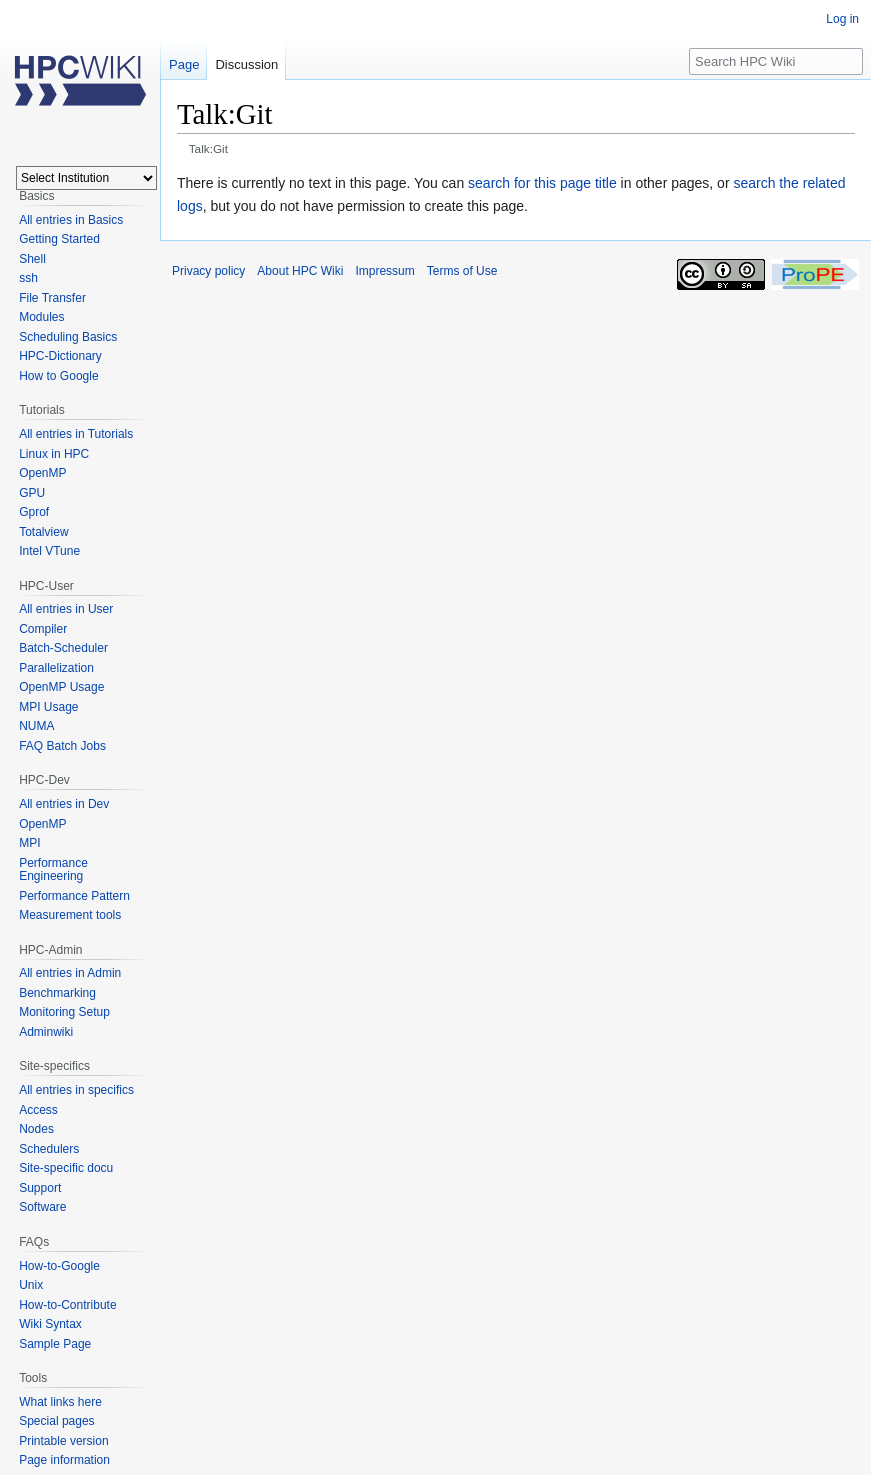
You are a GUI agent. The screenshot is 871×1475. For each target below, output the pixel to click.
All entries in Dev (64, 804)
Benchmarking (57, 993)
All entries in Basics (71, 220)
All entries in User (66, 609)
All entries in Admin (70, 973)
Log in (842, 19)
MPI (29, 843)
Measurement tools (70, 915)
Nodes (36, 1129)
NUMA (36, 726)
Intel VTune (49, 551)
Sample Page (55, 1344)
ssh (28, 278)
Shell (32, 259)
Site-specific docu (66, 1168)
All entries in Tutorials (76, 434)
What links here (60, 1402)
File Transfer (52, 298)
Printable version (63, 1441)
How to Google (58, 376)
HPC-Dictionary (60, 356)
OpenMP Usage (61, 687)
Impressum (384, 271)
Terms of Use (462, 271)
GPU (32, 493)
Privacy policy (208, 271)
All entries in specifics (76, 1090)
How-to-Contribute (67, 1305)
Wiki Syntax (50, 1324)
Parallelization (56, 668)
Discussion (246, 64)
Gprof (34, 512)
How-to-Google (59, 1266)
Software (42, 1207)
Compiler (43, 629)
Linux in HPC (54, 454)
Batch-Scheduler (63, 648)
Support (40, 1188)
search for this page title (542, 183)
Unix (31, 1285)
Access (38, 1110)
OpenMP (42, 473)
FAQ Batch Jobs (62, 746)
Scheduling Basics (68, 337)
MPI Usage (48, 707)
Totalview (43, 532)
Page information (64, 1460)
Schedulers (49, 1149)
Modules (41, 317)
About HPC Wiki (300, 271)
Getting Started (59, 239)
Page (184, 64)
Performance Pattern (74, 896)
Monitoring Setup (64, 1012)
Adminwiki (46, 1032)
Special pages (56, 1421)
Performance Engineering (53, 870)
